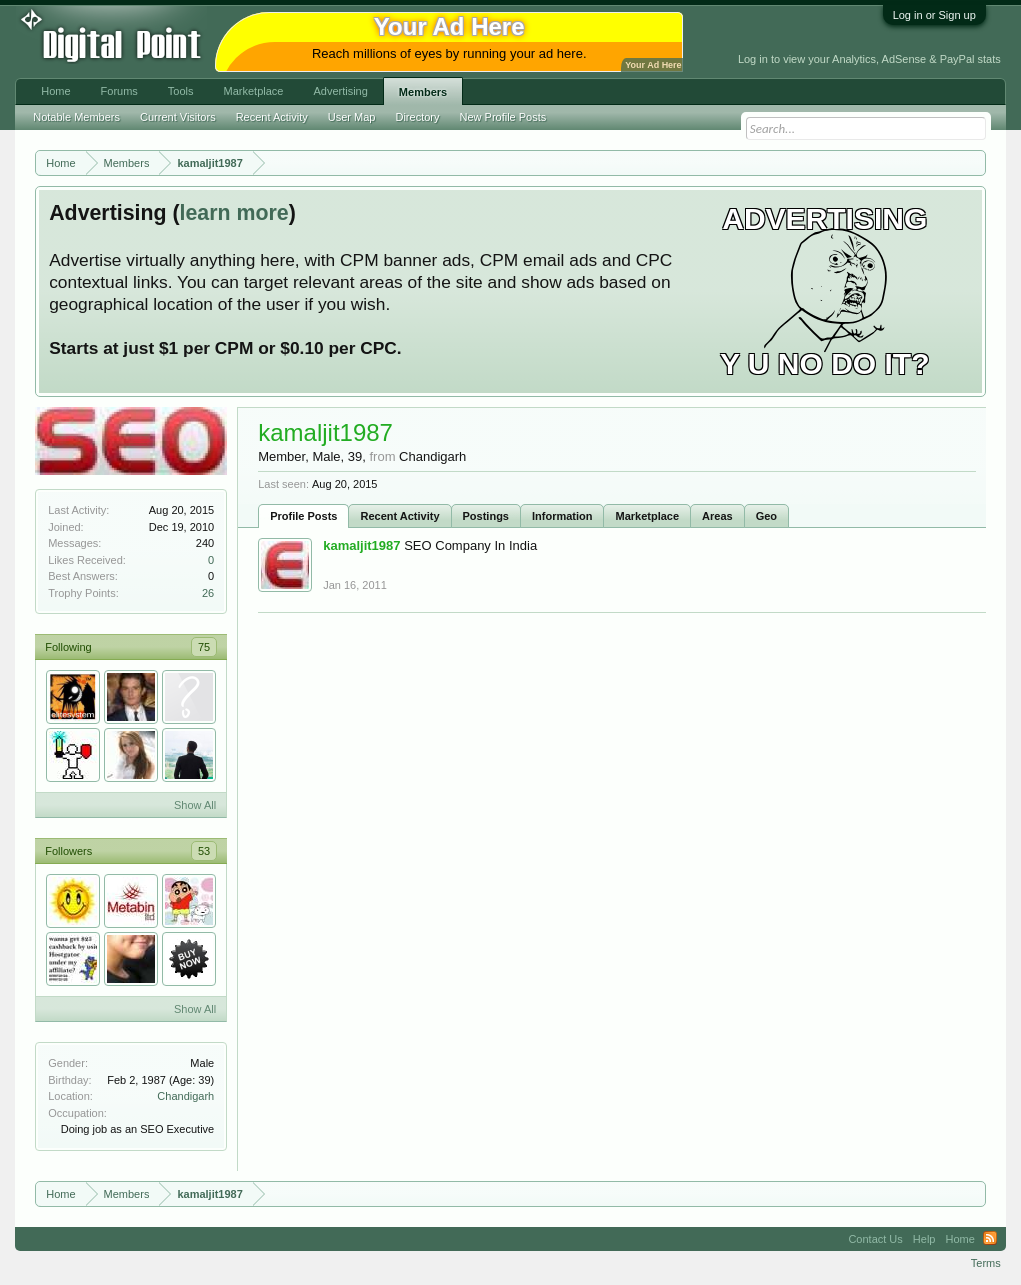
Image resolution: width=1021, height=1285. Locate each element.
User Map (352, 117)
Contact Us (875, 1239)
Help (924, 1239)
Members (423, 92)
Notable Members (76, 117)
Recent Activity (399, 516)
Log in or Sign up (934, 15)
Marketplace (647, 516)
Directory (417, 117)
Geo (766, 516)
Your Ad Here (653, 65)
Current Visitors (178, 117)
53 (204, 851)
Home (55, 91)
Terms (986, 1263)
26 (208, 593)
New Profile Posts (502, 117)
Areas (717, 516)
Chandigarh (185, 1096)
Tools (181, 91)
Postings (486, 516)
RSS (990, 1239)
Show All (195, 805)
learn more (234, 213)
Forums (119, 91)
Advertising (340, 91)
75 (204, 647)
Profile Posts (303, 516)
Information (562, 516)
